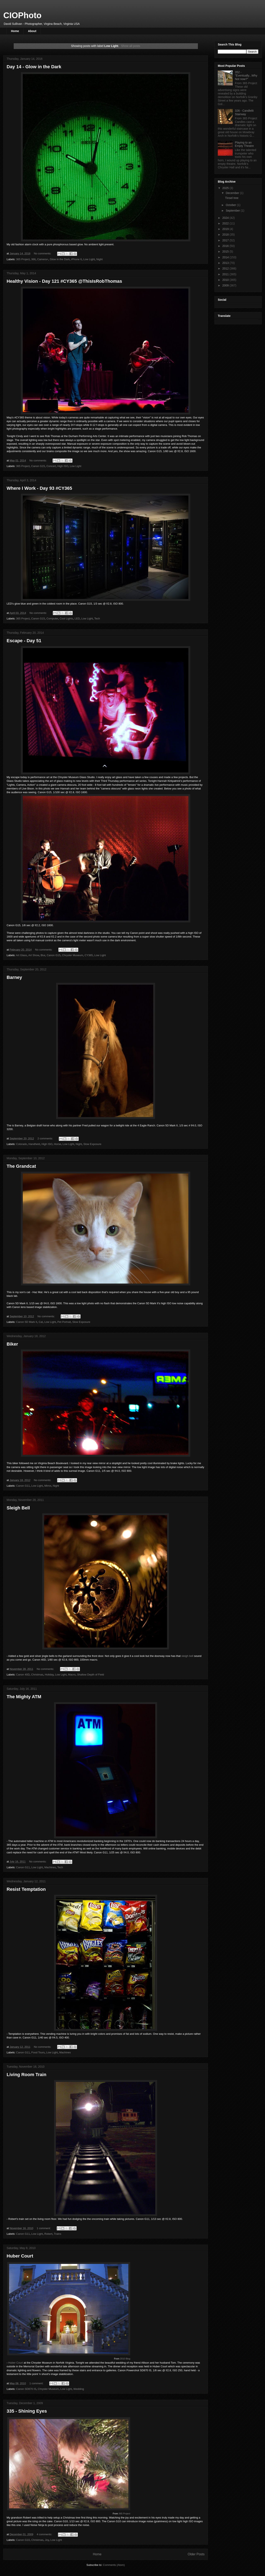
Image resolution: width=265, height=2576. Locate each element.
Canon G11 (23, 1485)
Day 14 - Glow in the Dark (34, 66)
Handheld (34, 1144)
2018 (226, 234)
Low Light (89, 259)
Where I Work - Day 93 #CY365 (39, 488)
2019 (226, 229)
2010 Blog (125, 2358)
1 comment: (44, 2228)
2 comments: (45, 1138)
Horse (57, 1144)
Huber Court (20, 2256)
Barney (14, 977)
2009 (226, 285)
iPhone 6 (76, 259)
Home (15, 31)
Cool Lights (66, 618)
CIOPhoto (22, 15)
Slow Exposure (92, 1144)
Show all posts (130, 46)
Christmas (37, 1674)
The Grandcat (21, 1166)
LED (77, 618)
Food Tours (38, 2052)
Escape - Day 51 (24, 640)
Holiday (49, 1674)
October (231, 205)
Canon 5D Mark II (26, 1321)
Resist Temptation (26, 1889)
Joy (47, 2539)
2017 (226, 240)
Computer (52, 618)
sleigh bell (187, 1655)
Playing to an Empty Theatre (244, 144)
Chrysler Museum (72, 955)
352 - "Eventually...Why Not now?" (246, 76)
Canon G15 (38, 466)
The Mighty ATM (24, 1696)
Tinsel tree (231, 198)
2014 (226, 257)
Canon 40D (23, 1674)
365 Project (23, 259)
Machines (50, 1867)
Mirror (47, 1485)
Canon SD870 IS (26, 2388)
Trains (57, 2233)
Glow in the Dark (60, 259)
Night (99, 259)
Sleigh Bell (18, 1507)
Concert (51, 466)
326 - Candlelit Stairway (244, 112)
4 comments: (45, 2534)
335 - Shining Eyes (27, 2411)
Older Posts (196, 2554)
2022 (226, 223)
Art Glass (21, 955)
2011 (226, 274)
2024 (226, 217)
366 (33, 259)
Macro (72, 1674)
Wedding (78, 2388)
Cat (41, 1321)
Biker (12, 1344)
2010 (226, 279)
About (32, 31)
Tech (97, 618)
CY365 (89, 955)
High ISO (62, 466)
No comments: (43, 253)
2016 (226, 246)
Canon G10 (23, 2539)
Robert (48, 2233)
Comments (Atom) (114, 2564)
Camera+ (42, 259)
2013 (226, 263)
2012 (226, 268)
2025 (226, 188)
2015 (226, 251)
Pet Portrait (64, 1321)
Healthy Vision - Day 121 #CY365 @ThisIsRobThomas (64, 281)
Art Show (33, 955)
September (233, 210)
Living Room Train (26, 2074)
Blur (43, 955)
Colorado (21, 1144)
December (233, 193)
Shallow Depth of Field (90, 1674)
